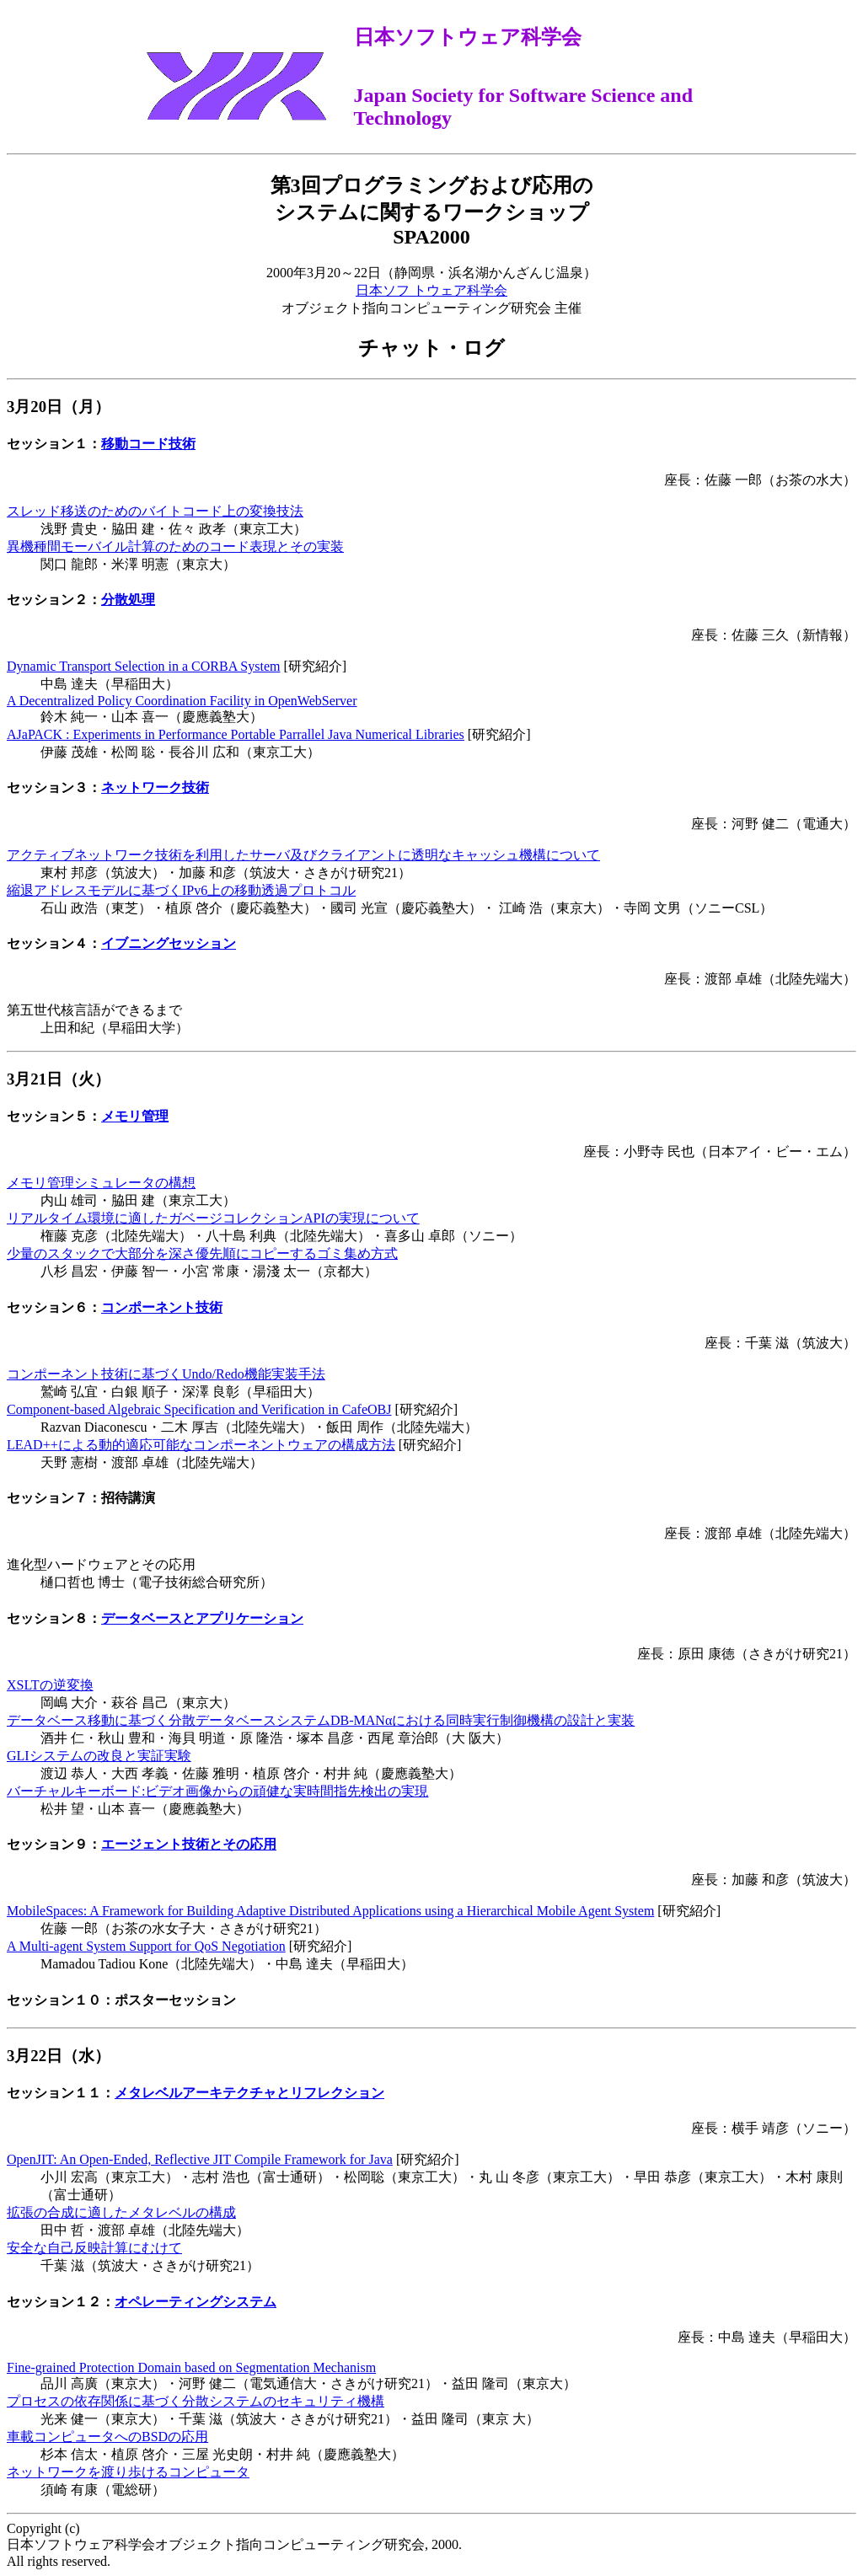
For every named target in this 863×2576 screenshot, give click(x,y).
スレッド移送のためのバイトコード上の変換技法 (155, 511)
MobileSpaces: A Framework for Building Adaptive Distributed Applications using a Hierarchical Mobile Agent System (330, 1911)
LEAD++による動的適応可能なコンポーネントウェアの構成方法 (201, 1445)
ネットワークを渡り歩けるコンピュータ (128, 2472)
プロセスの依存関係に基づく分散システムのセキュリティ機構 (195, 2401)
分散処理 (128, 599)
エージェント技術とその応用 (188, 1844)
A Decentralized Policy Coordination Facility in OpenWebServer (182, 701)
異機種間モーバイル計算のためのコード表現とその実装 (175, 546)
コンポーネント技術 (161, 1307)
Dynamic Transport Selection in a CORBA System (143, 666)
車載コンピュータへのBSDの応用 (107, 2436)
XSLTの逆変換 (50, 1685)
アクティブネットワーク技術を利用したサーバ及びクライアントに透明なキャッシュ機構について (303, 855)
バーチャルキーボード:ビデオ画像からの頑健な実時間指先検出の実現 (217, 1791)
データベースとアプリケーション (202, 1618)
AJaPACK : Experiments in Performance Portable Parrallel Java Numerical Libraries (235, 734)
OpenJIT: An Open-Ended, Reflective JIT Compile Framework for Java (200, 2159)
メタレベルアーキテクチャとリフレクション (249, 2093)
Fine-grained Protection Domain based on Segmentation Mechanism (191, 2367)
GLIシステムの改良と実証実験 (99, 1756)
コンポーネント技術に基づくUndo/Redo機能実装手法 (166, 1374)
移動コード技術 (148, 443)
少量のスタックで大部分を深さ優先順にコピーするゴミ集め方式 (202, 1253)
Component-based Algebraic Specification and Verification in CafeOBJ (199, 1409)
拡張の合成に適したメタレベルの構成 (121, 2212)
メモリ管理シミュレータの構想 (101, 1183)
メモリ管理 (135, 1116)
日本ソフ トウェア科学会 (431, 290)
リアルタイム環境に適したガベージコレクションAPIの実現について (213, 1218)
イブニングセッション (168, 943)
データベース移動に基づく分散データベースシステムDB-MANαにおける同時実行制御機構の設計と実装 (321, 1720)
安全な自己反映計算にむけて (94, 2248)
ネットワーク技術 (155, 787)
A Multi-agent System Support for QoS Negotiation (146, 1946)
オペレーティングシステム (195, 2302)
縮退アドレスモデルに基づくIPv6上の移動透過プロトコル (181, 890)
